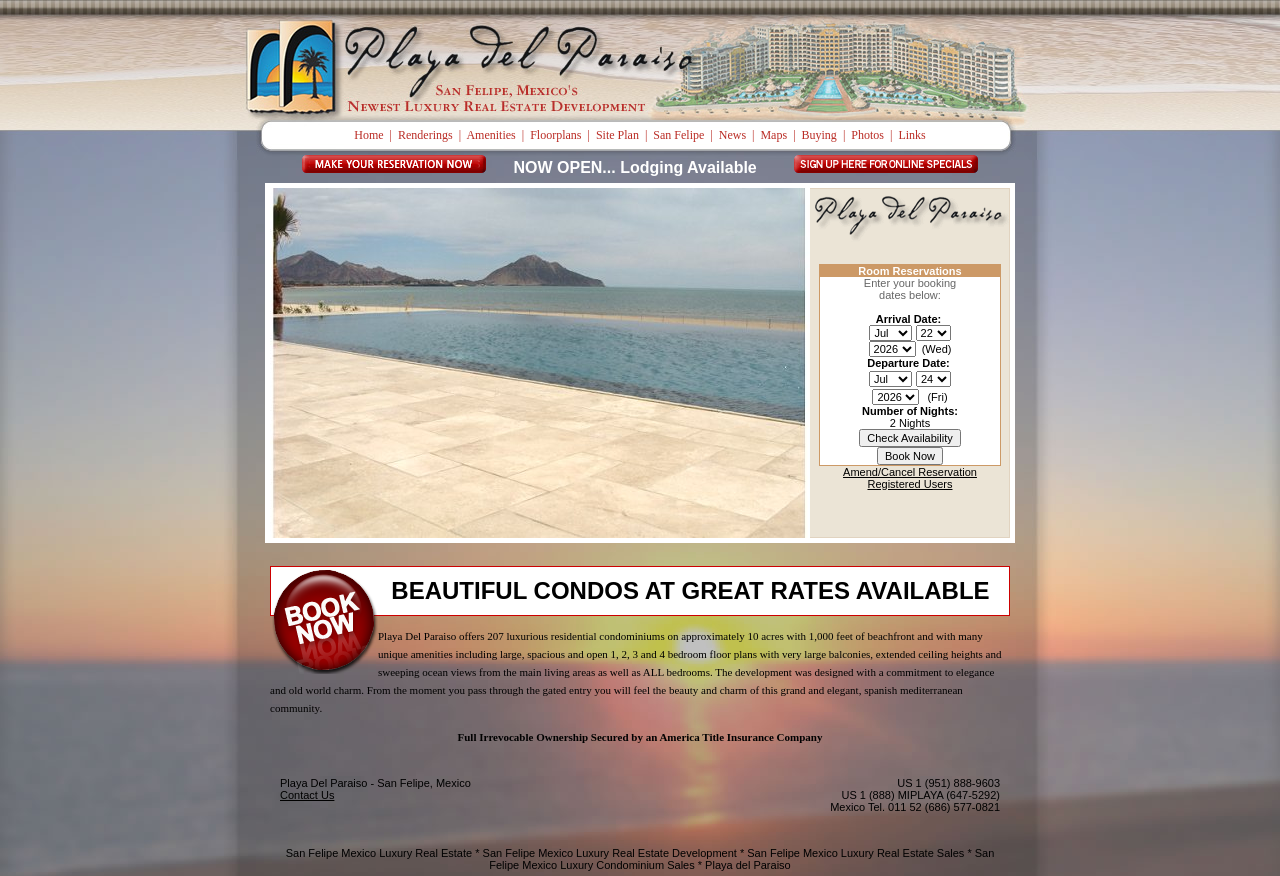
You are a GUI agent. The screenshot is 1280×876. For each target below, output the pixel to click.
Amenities (490, 135)
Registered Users (910, 484)
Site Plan (617, 135)
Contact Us (307, 795)
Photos (867, 135)
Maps (773, 135)
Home (368, 135)
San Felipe (678, 135)
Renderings (425, 135)
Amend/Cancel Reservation (910, 472)
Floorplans (555, 135)
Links (911, 135)
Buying (819, 135)
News (732, 135)
